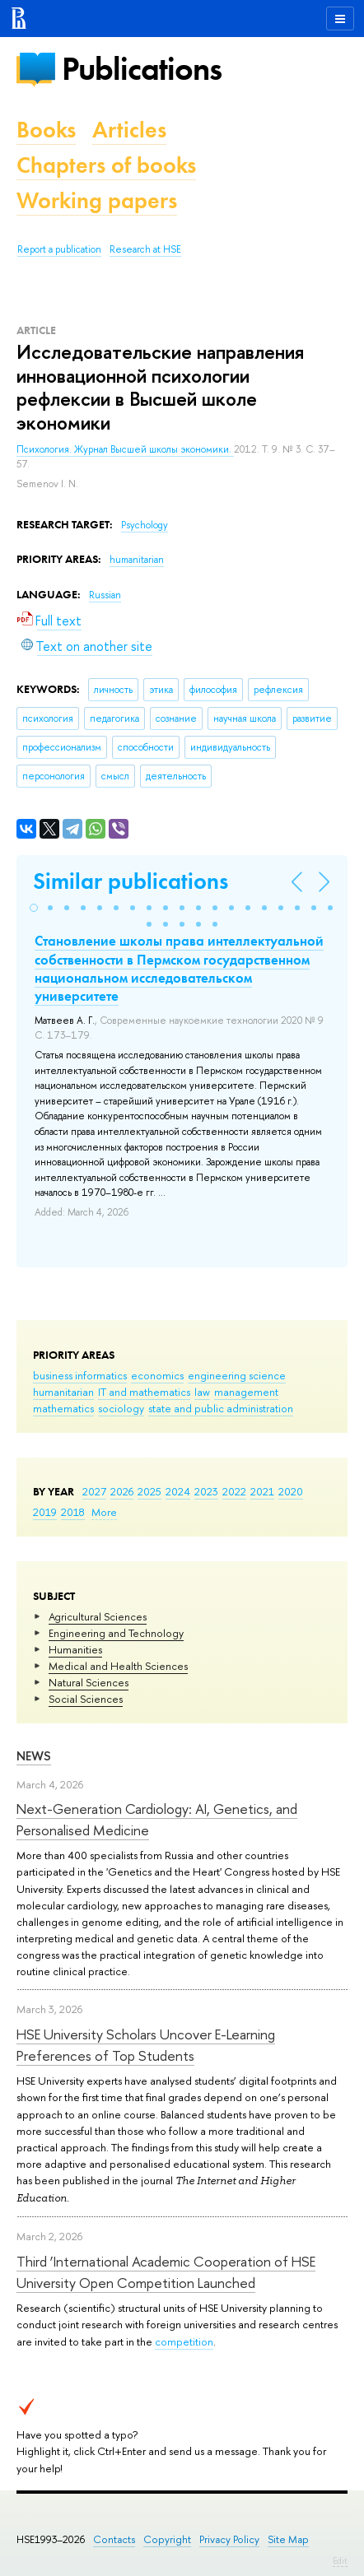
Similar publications (130, 881)
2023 (206, 1491)
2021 (262, 1491)
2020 (290, 1491)
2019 (45, 1511)
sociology (121, 1408)
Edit (340, 2560)
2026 (121, 1491)
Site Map (288, 2539)
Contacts (114, 2539)
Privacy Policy (229, 2539)
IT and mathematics (144, 1391)
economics (157, 1375)
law (202, 1391)
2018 (73, 1511)
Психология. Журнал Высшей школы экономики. (125, 449)
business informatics (80, 1375)
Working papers (96, 200)
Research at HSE (145, 249)
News (33, 1756)
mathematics (63, 1408)
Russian (105, 595)
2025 (149, 1491)
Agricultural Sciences (98, 1616)
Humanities (75, 1649)
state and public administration (220, 1408)
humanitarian (63, 1391)
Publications (142, 69)
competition (184, 2341)
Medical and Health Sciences (118, 1665)
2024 (178, 1491)
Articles (129, 129)
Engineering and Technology (116, 1632)
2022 (234, 1491)
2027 (94, 1491)
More (104, 1511)
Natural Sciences (88, 1682)
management (246, 1391)
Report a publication (59, 249)
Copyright (167, 2539)
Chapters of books (106, 165)
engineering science (237, 1375)
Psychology (144, 525)
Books (46, 129)
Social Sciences (86, 1698)
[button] (34, 908)
